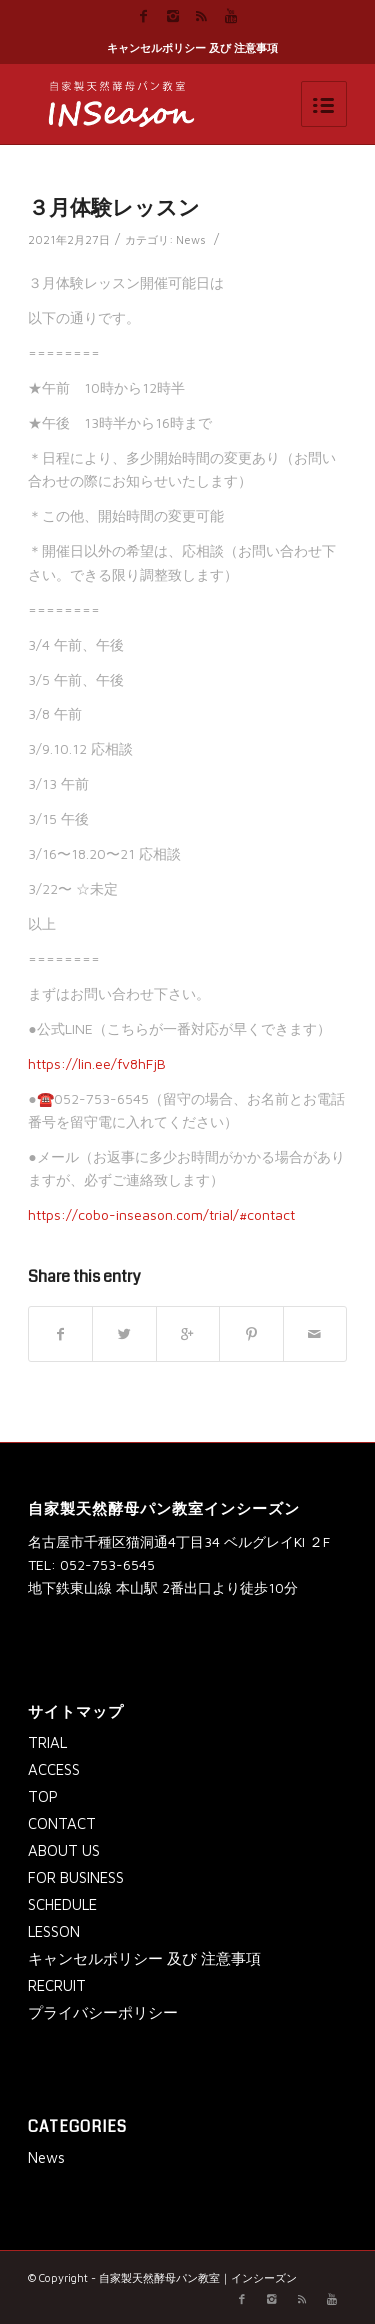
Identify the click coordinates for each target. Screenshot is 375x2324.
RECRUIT (57, 1985)
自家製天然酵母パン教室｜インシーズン (198, 2277)
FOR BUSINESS (76, 1877)
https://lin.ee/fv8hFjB (97, 1063)
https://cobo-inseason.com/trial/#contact (161, 1214)
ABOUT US (64, 1850)
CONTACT (62, 1823)
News (191, 239)
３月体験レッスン (114, 208)
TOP (43, 1796)
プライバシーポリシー (103, 2012)
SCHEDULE (62, 1904)
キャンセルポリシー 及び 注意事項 (192, 47)
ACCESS (54, 1769)
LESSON (54, 1931)
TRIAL (47, 1742)
